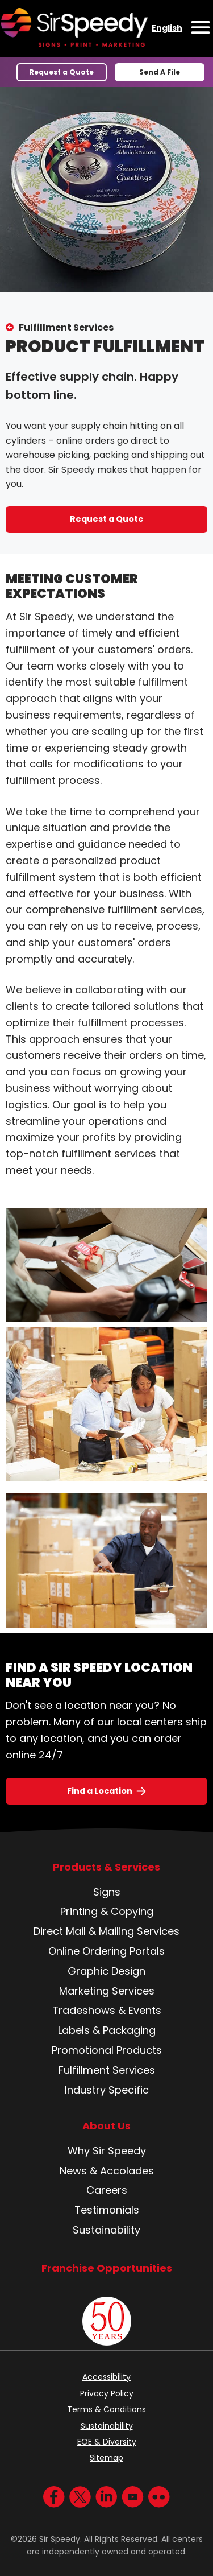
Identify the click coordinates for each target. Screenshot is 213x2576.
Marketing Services (106, 1991)
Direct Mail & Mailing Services (106, 1931)
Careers (106, 2190)
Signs (106, 1892)
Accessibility (106, 2377)
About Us (106, 2126)
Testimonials (106, 2210)
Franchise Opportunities (106, 2268)
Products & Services (106, 1867)
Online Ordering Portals (106, 1951)
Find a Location (99, 1791)
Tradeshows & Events (106, 2010)
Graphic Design (106, 1971)
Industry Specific (107, 2090)
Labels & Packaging (107, 2030)
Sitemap (106, 2457)
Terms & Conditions (106, 2409)
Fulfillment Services (66, 327)
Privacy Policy (106, 2393)
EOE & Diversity (106, 2441)
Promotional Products (107, 2050)
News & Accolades (107, 2171)
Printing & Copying (106, 1911)
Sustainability (106, 2230)
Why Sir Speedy (107, 2151)
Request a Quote (62, 72)
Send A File (159, 72)
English (167, 28)
